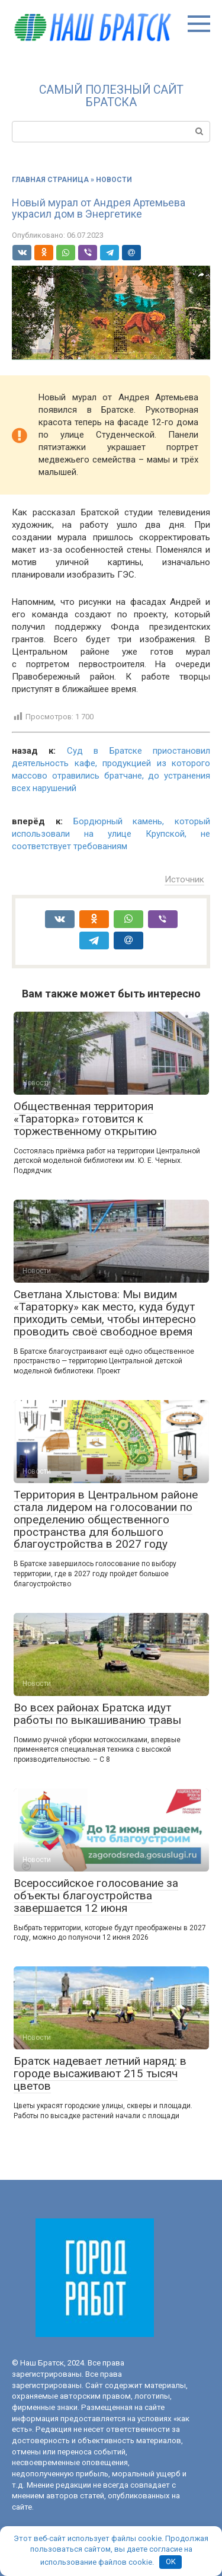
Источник (184, 879)
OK (171, 2561)
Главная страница (50, 180)
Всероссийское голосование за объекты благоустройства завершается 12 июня (96, 1895)
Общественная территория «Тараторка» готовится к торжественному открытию (85, 1118)
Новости (114, 180)
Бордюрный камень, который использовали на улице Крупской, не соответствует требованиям (111, 834)
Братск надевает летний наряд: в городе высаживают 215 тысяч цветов (100, 2073)
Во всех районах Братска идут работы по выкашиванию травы (97, 1714)
